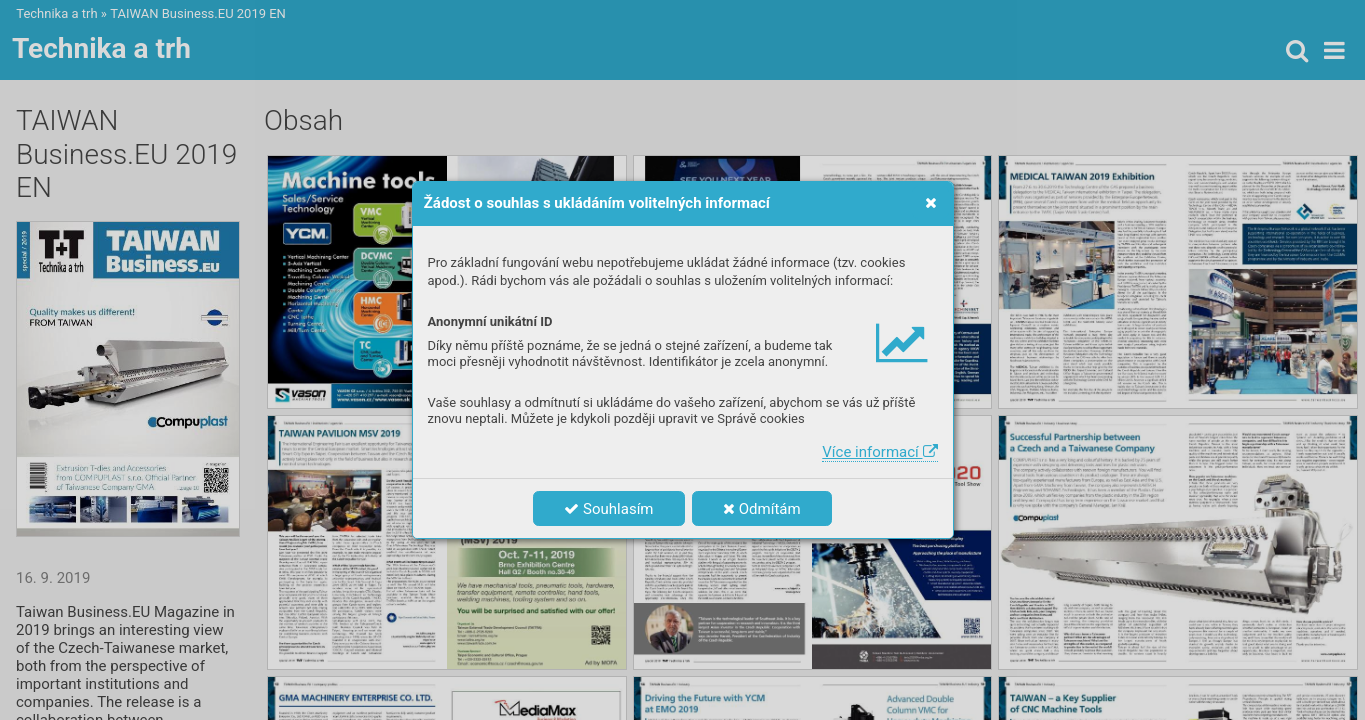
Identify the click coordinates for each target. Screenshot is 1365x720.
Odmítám (762, 509)
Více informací (879, 452)
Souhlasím (608, 509)
